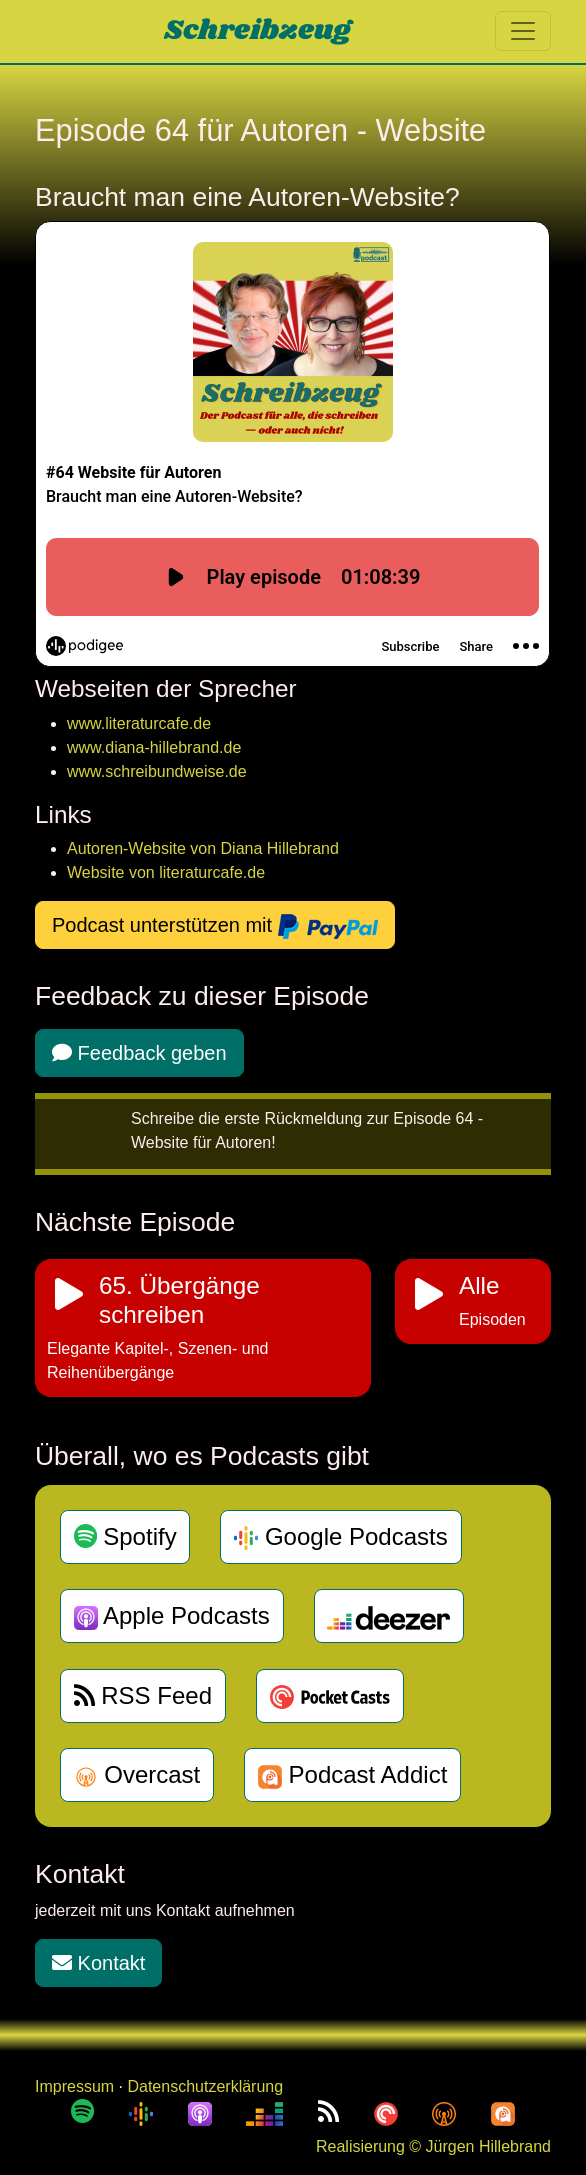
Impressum (74, 2086)
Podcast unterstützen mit (215, 927)
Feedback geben (139, 1053)
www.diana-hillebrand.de (154, 747)
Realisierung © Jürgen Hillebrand (433, 2146)
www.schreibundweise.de (157, 771)
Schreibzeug (257, 30)
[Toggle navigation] (523, 31)
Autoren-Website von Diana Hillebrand (203, 848)
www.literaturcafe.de (139, 723)
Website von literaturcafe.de (166, 872)
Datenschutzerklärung (205, 2086)
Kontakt (98, 1963)
